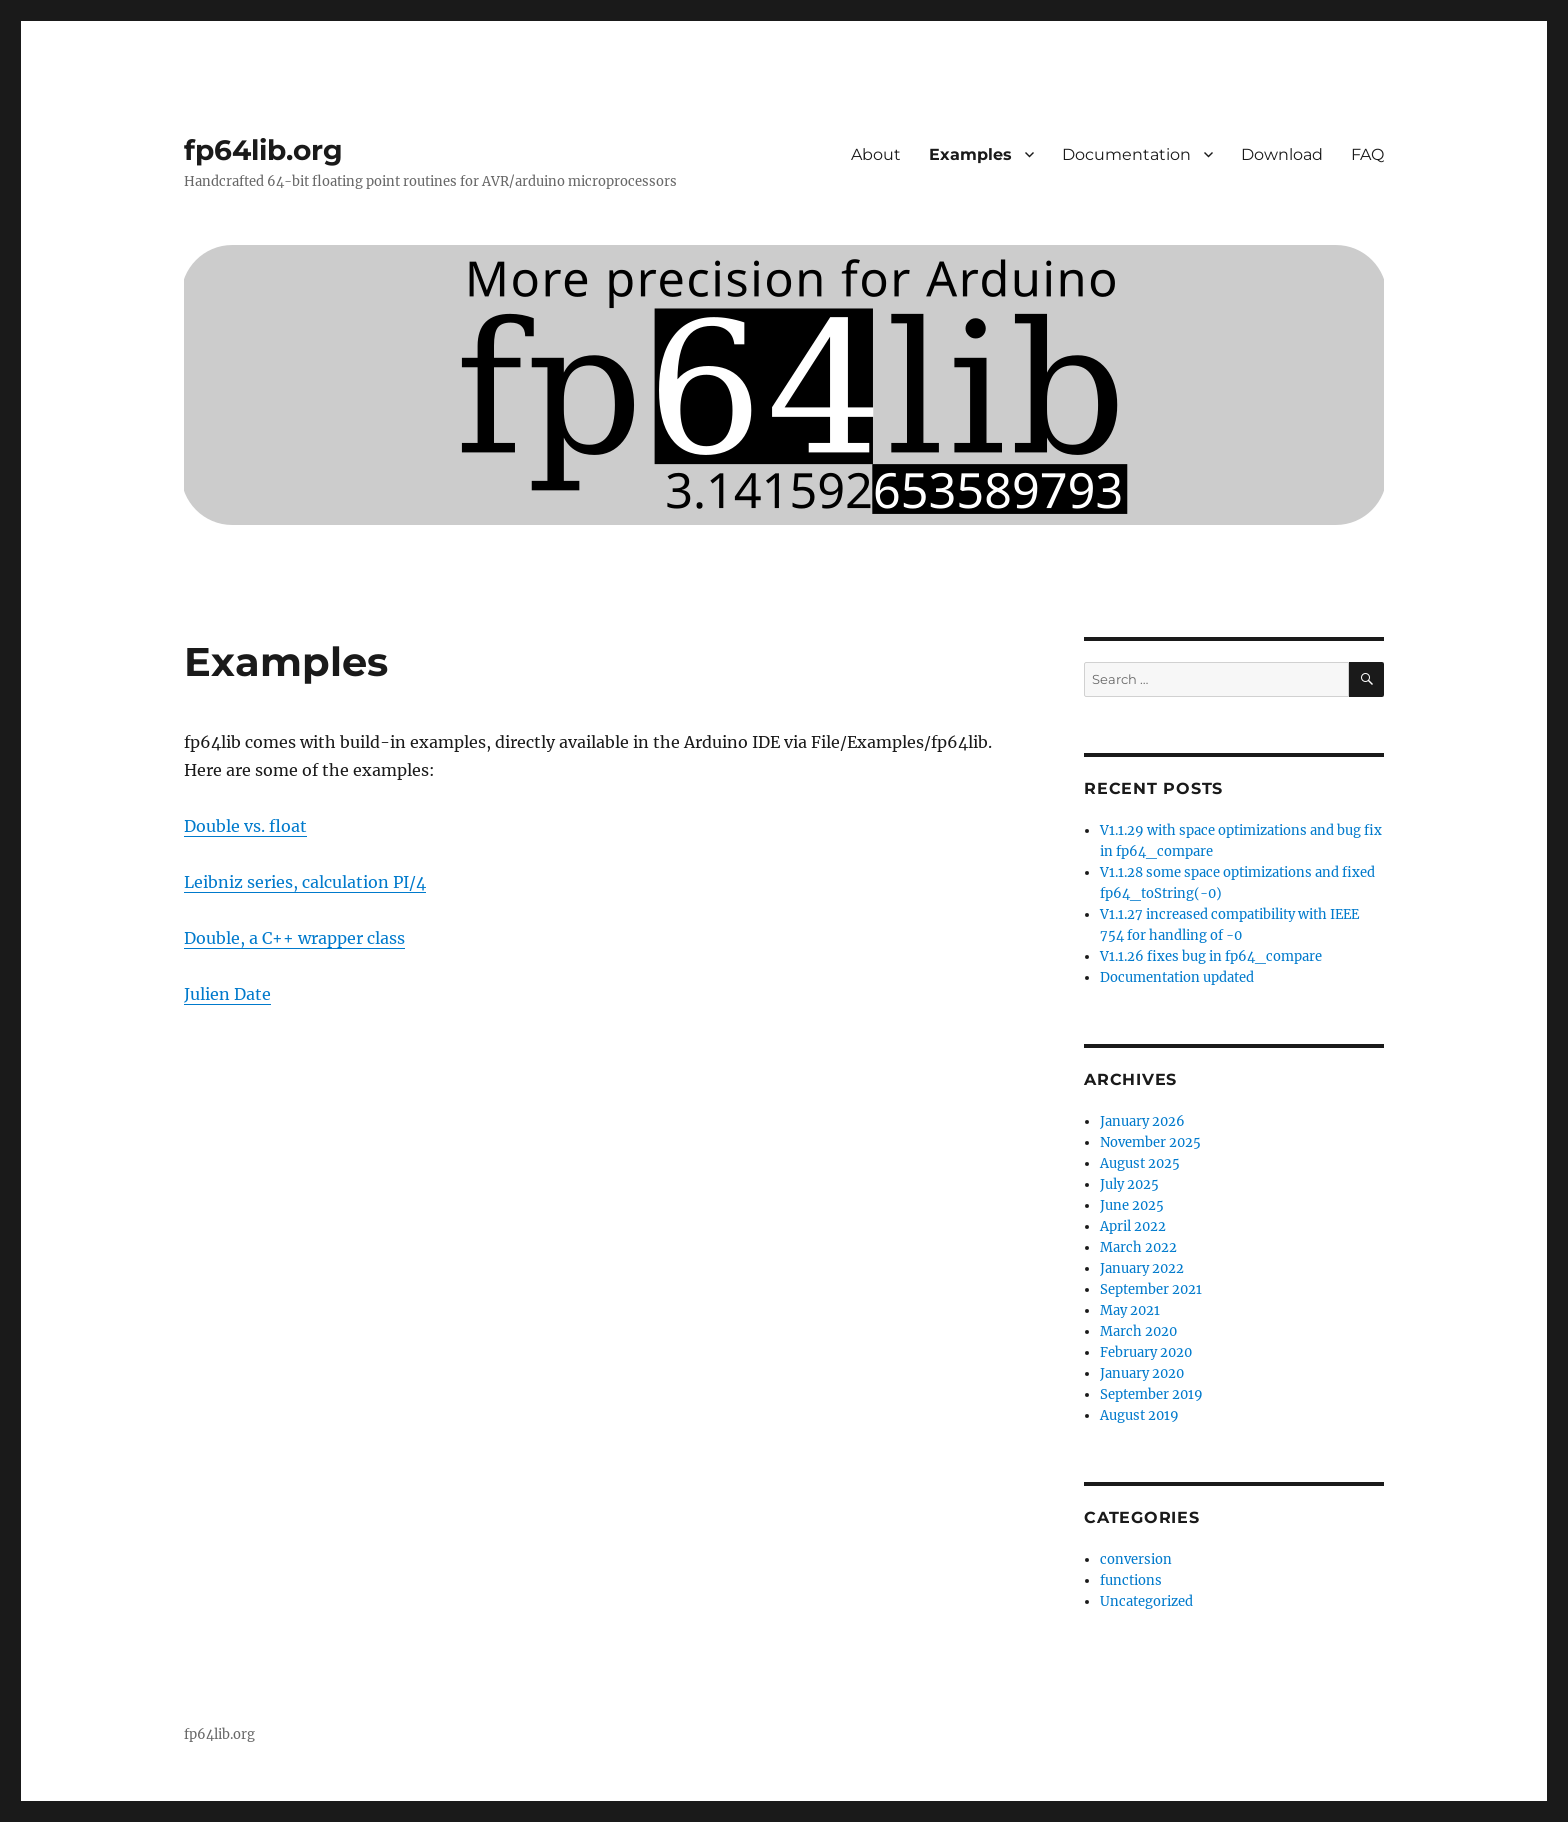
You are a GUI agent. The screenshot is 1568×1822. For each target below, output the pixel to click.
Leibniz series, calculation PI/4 (305, 882)
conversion (1136, 1559)
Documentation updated (1177, 977)
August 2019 (1139, 1415)
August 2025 (1140, 1163)
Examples (970, 154)
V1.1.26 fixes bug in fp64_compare (1211, 956)
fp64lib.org (263, 150)
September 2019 (1151, 1394)
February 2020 (1146, 1352)
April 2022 (1133, 1226)
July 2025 (1129, 1184)
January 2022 (1142, 1268)
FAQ (1367, 154)
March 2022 (1138, 1247)
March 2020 (1138, 1331)
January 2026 (1142, 1121)
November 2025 (1150, 1142)
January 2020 (1142, 1373)
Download (1282, 154)
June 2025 (1132, 1205)
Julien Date (227, 994)
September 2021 (1151, 1289)
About (876, 154)
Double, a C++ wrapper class (294, 938)
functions (1131, 1580)
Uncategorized (1146, 1601)
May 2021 (1130, 1310)
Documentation (1126, 154)
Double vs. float (245, 826)
